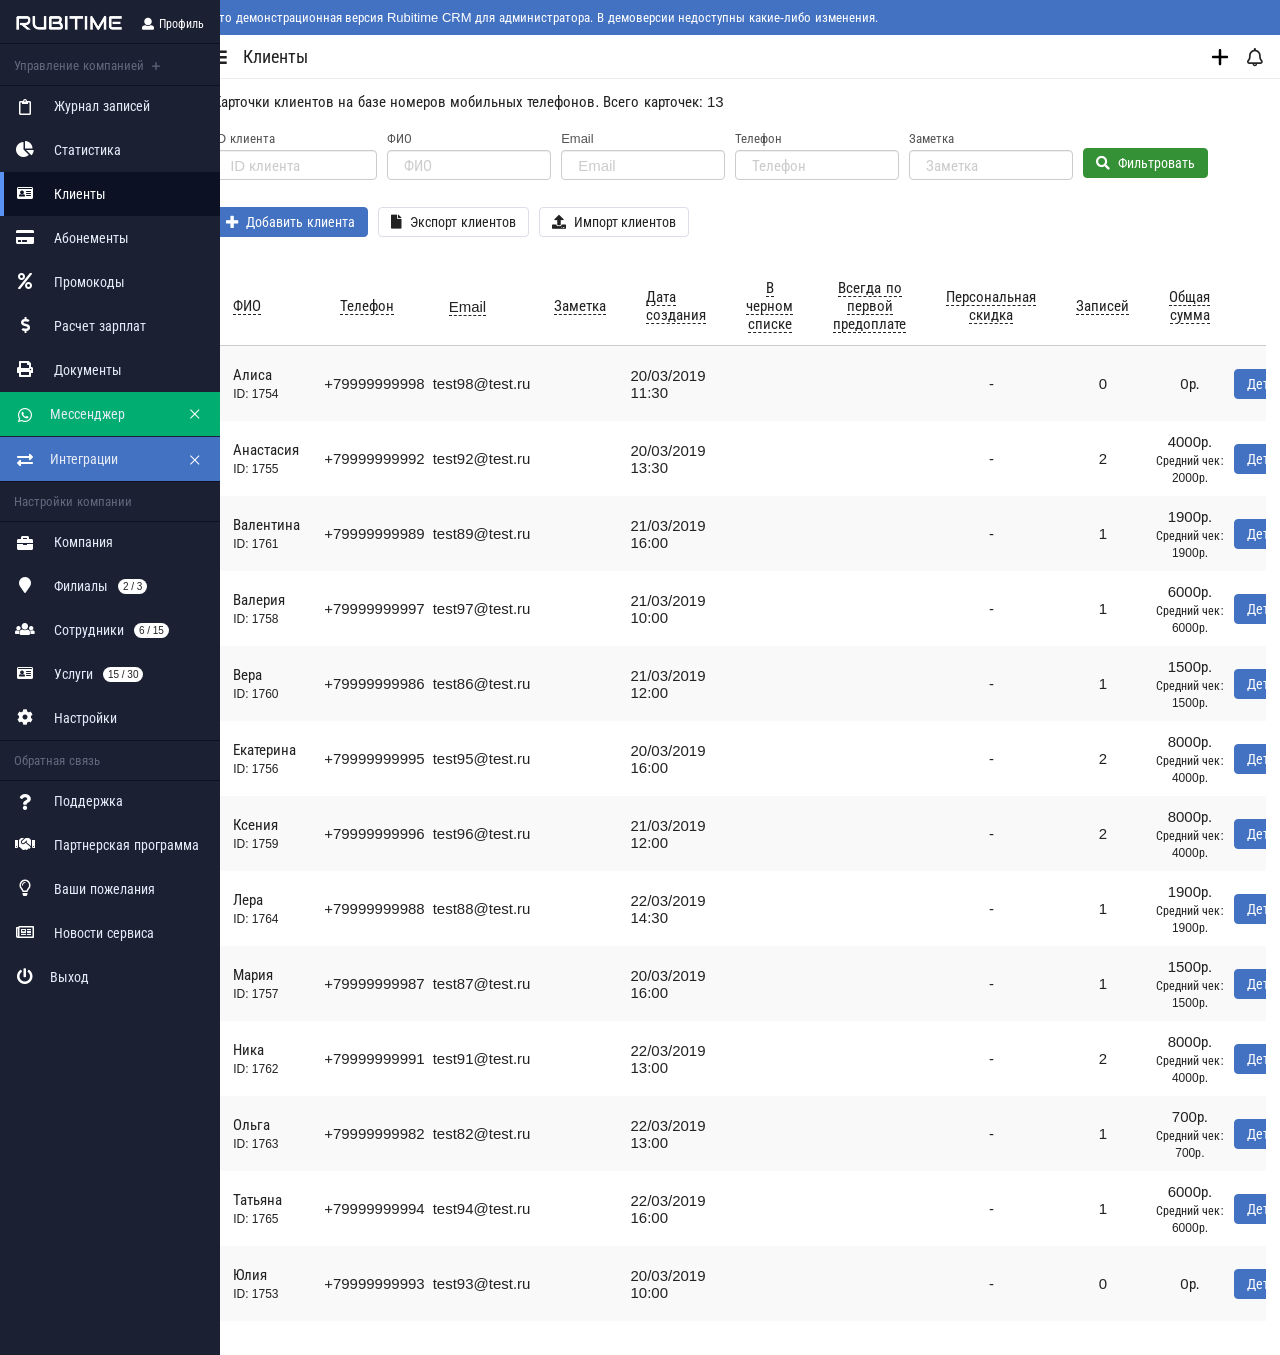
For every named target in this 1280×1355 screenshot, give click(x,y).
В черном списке (790, 305)
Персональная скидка (1012, 305)
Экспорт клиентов (474, 222)
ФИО (420, 138)
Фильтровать (1166, 163)
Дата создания (697, 305)
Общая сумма (1210, 305)
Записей (1123, 305)
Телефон (779, 138)
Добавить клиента (311, 222)
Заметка (952, 138)
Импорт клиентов (635, 222)
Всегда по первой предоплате (890, 305)
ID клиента (265, 138)
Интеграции (66, 458)
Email (598, 138)
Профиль (173, 24)
